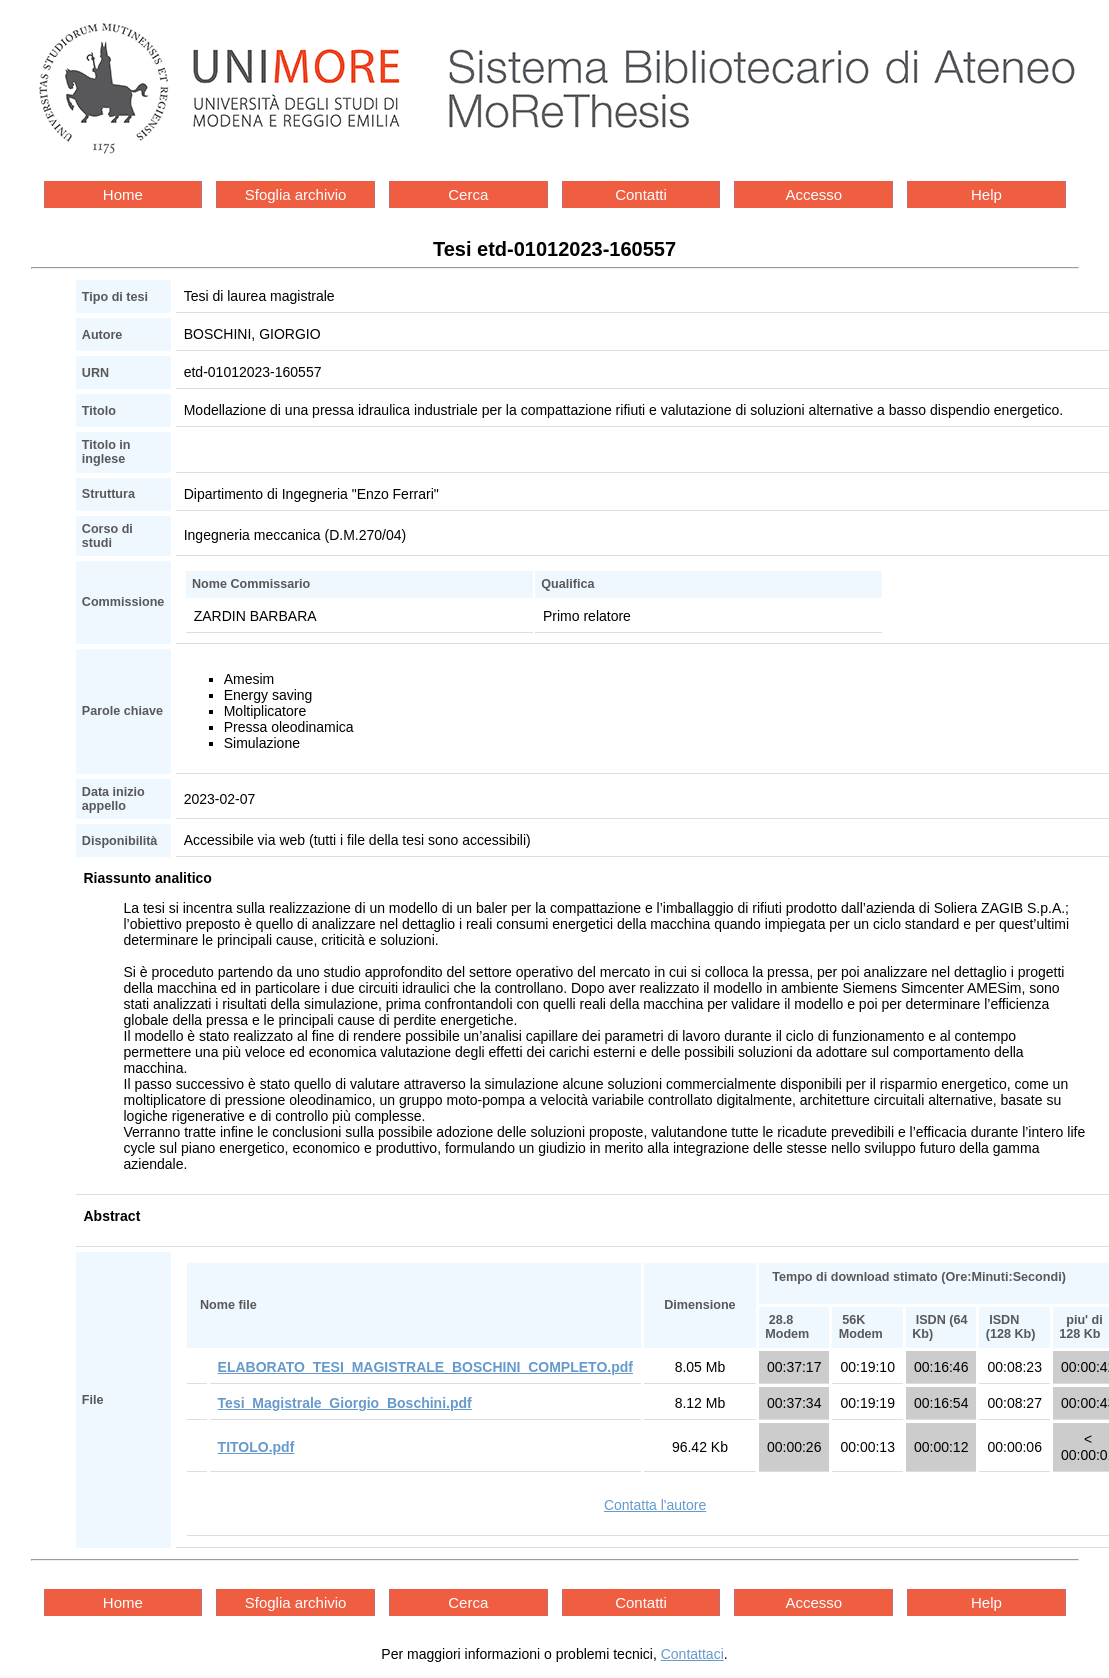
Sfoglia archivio (296, 194)
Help (986, 194)
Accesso (813, 194)
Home (123, 194)
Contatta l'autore (655, 1505)
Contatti (641, 194)
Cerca (468, 194)
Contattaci (692, 1654)
